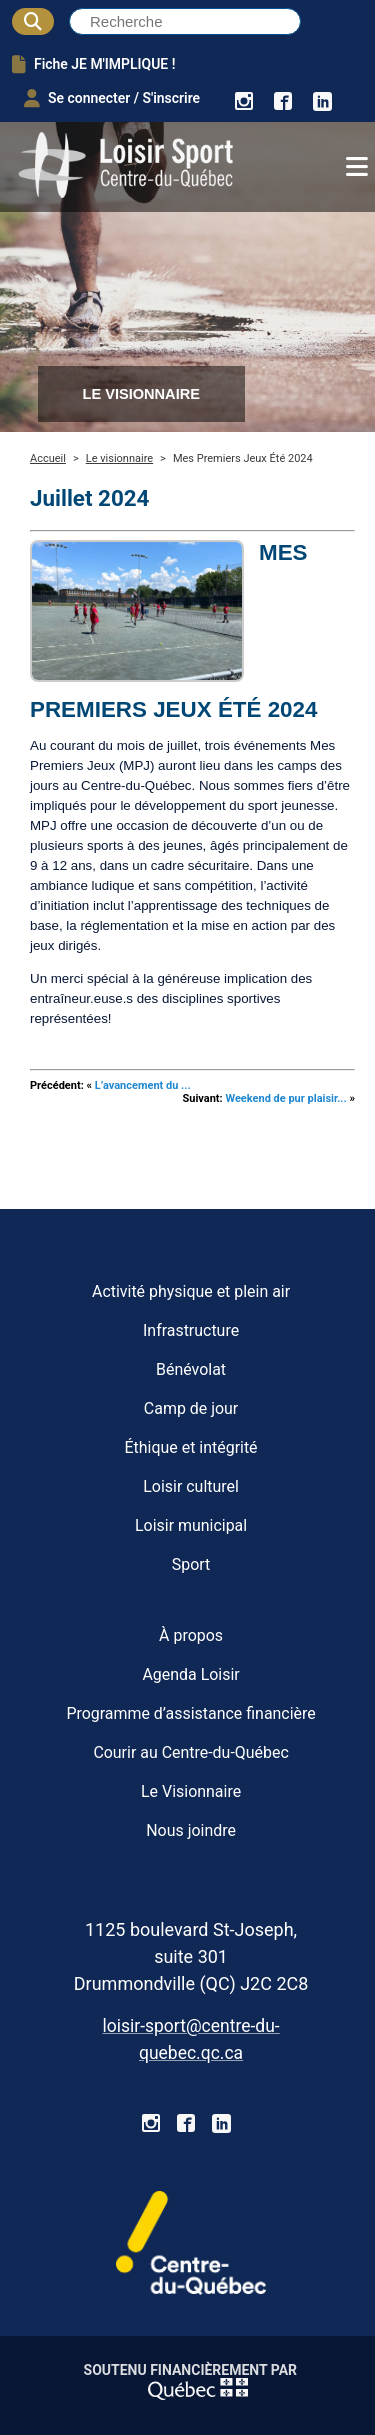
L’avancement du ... (143, 1085)
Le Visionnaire (191, 1791)
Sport (191, 1564)
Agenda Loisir (190, 1674)
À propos (191, 1635)
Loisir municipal (191, 1525)
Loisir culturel (191, 1486)
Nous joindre (191, 1830)
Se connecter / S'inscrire (112, 98)
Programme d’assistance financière (190, 1713)
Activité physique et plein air (191, 1291)
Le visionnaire (119, 458)
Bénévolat (191, 1369)
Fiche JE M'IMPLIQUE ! (93, 64)
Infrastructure (191, 1330)
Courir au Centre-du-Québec (190, 1752)
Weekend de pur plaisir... (285, 1098)
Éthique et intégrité (191, 1447)
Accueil (48, 458)
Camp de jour (191, 1408)
